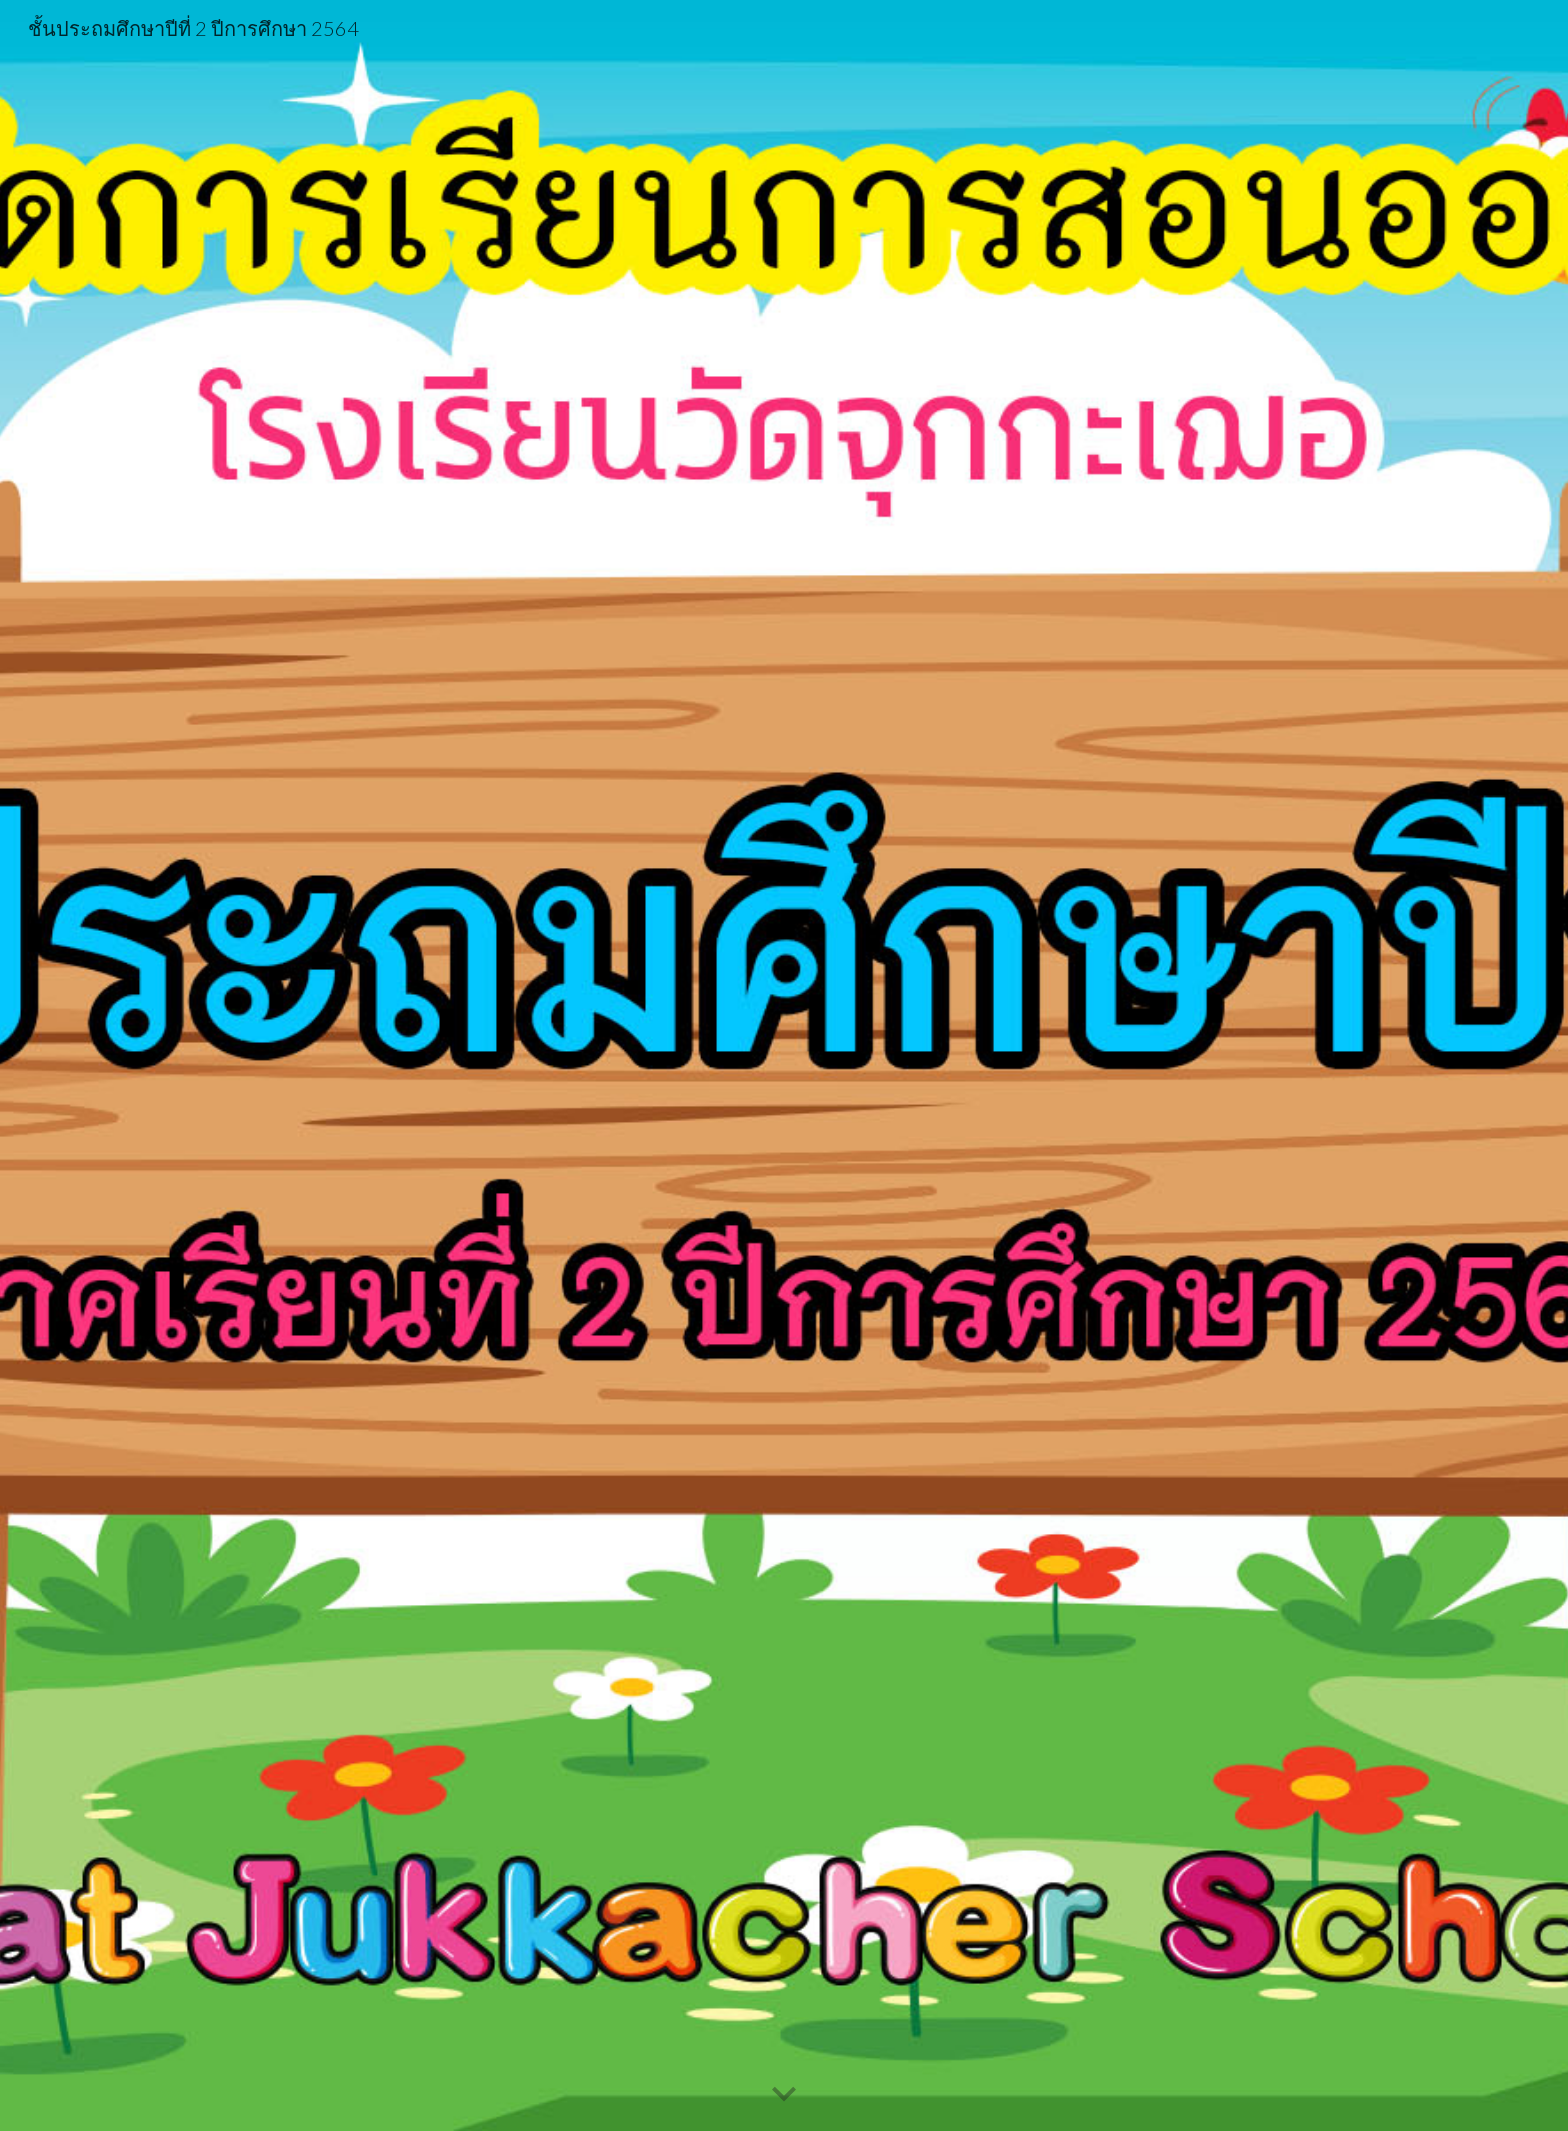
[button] (784, 2095)
